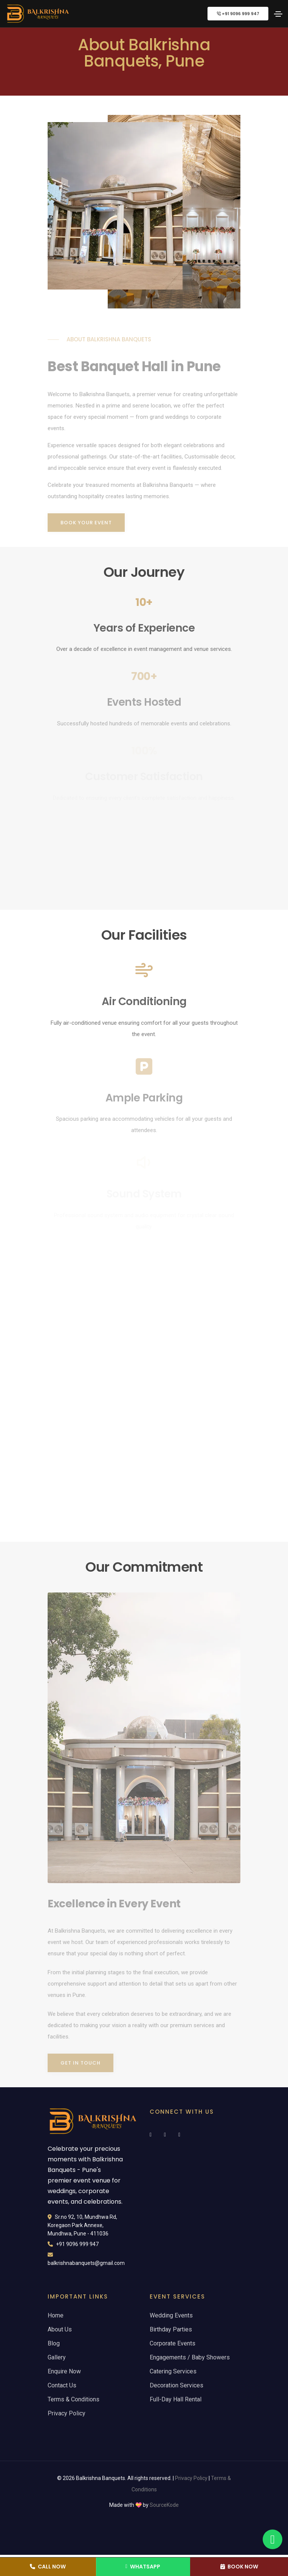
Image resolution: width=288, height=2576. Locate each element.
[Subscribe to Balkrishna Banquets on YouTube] (184, 2134)
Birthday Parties (171, 2329)
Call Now (48, 2566)
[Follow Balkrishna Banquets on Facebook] (155, 2134)
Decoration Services (176, 2385)
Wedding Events (171, 2315)
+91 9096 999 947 (238, 14)
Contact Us (62, 2385)
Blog (54, 2343)
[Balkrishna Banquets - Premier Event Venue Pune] (38, 14)
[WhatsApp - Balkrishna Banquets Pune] (272, 2539)
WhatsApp (142, 2566)
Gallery (57, 2357)
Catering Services (173, 2371)
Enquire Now (64, 2371)
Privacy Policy (66, 2413)
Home (55, 2315)
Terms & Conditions (73, 2399)
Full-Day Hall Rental (175, 2399)
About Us (60, 2329)
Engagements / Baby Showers (190, 2357)
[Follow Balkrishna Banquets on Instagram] (169, 2134)
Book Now (239, 2566)
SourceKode (164, 2505)
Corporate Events (172, 2343)
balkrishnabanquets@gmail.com (86, 2263)
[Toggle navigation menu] (278, 14)
